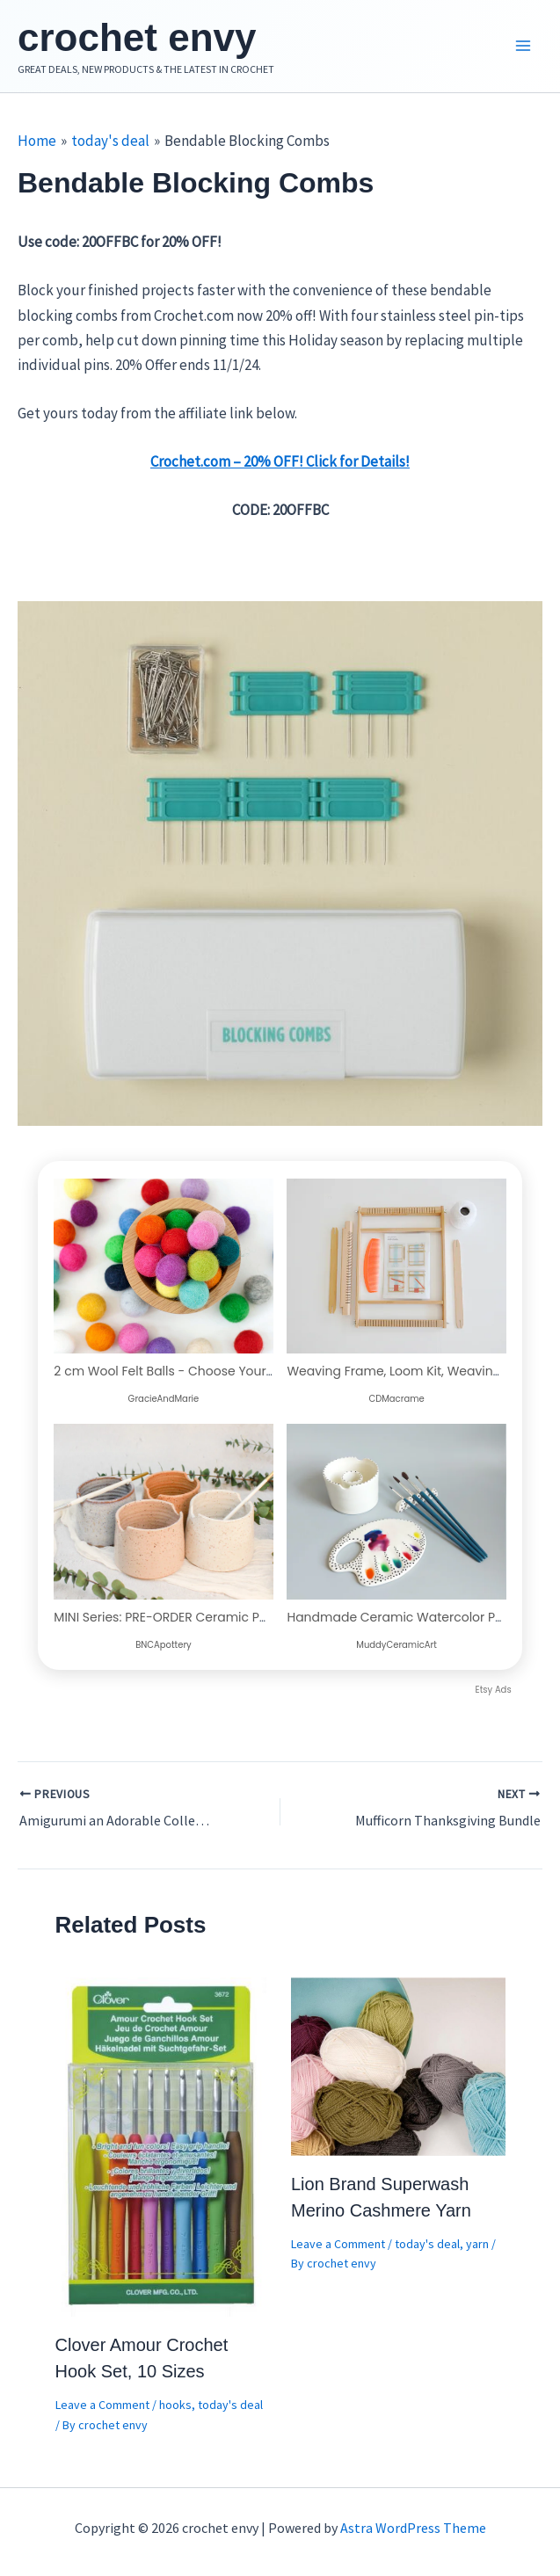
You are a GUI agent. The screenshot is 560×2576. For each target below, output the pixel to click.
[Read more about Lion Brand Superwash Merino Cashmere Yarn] (398, 2064)
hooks (175, 2405)
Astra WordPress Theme (413, 2527)
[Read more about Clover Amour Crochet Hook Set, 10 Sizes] (162, 2145)
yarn (477, 2244)
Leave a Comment (102, 2405)
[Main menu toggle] (523, 46)
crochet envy (137, 37)
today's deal (230, 2405)
